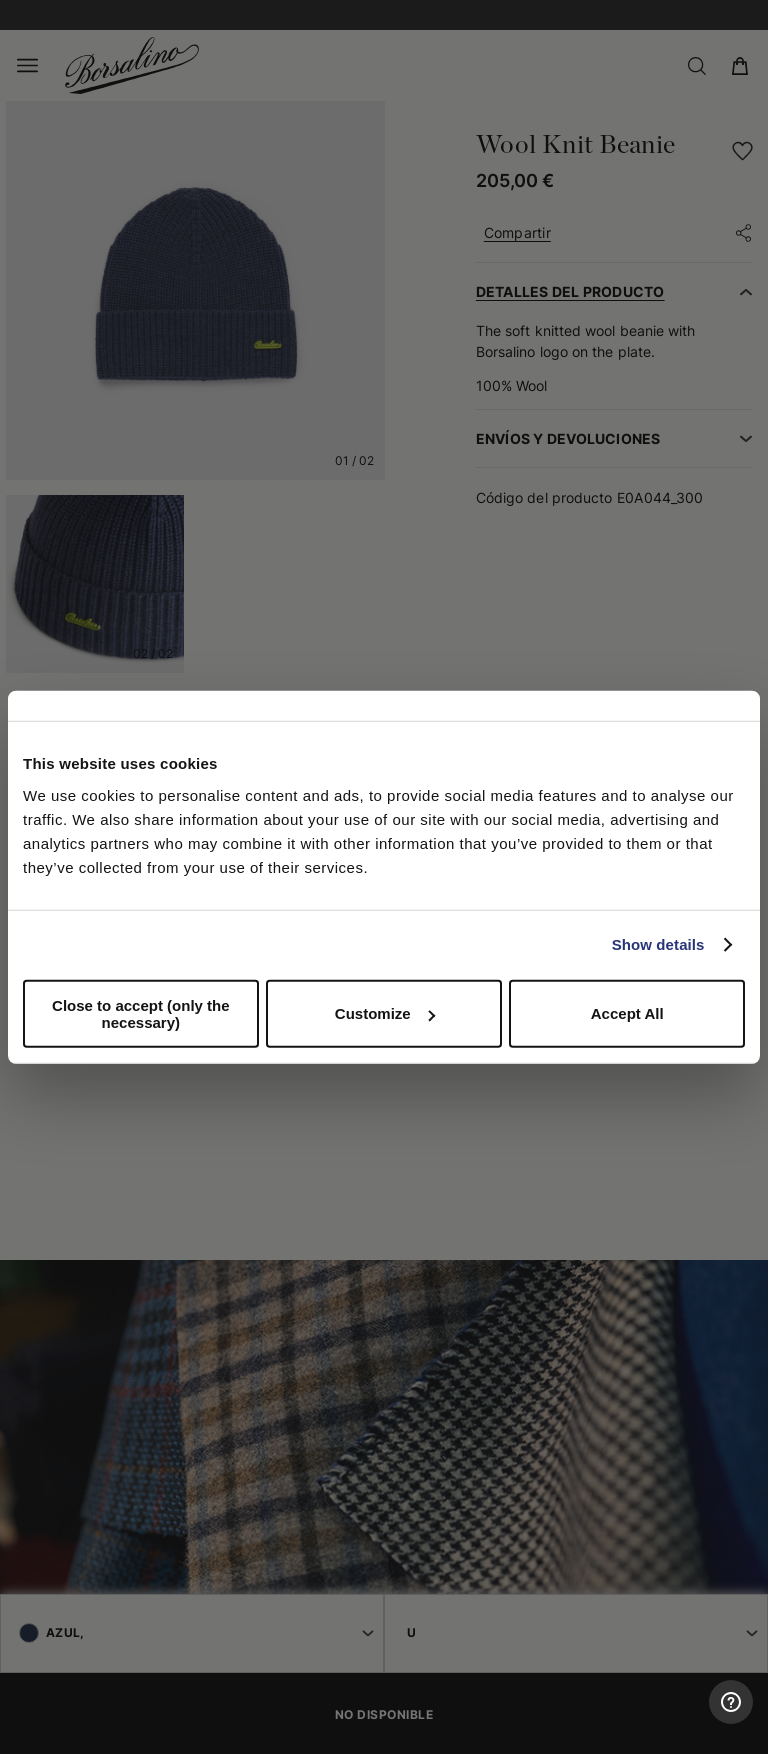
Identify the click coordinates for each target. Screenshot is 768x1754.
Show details (658, 944)
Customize (385, 1013)
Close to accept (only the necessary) (141, 1013)
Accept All (627, 1013)
